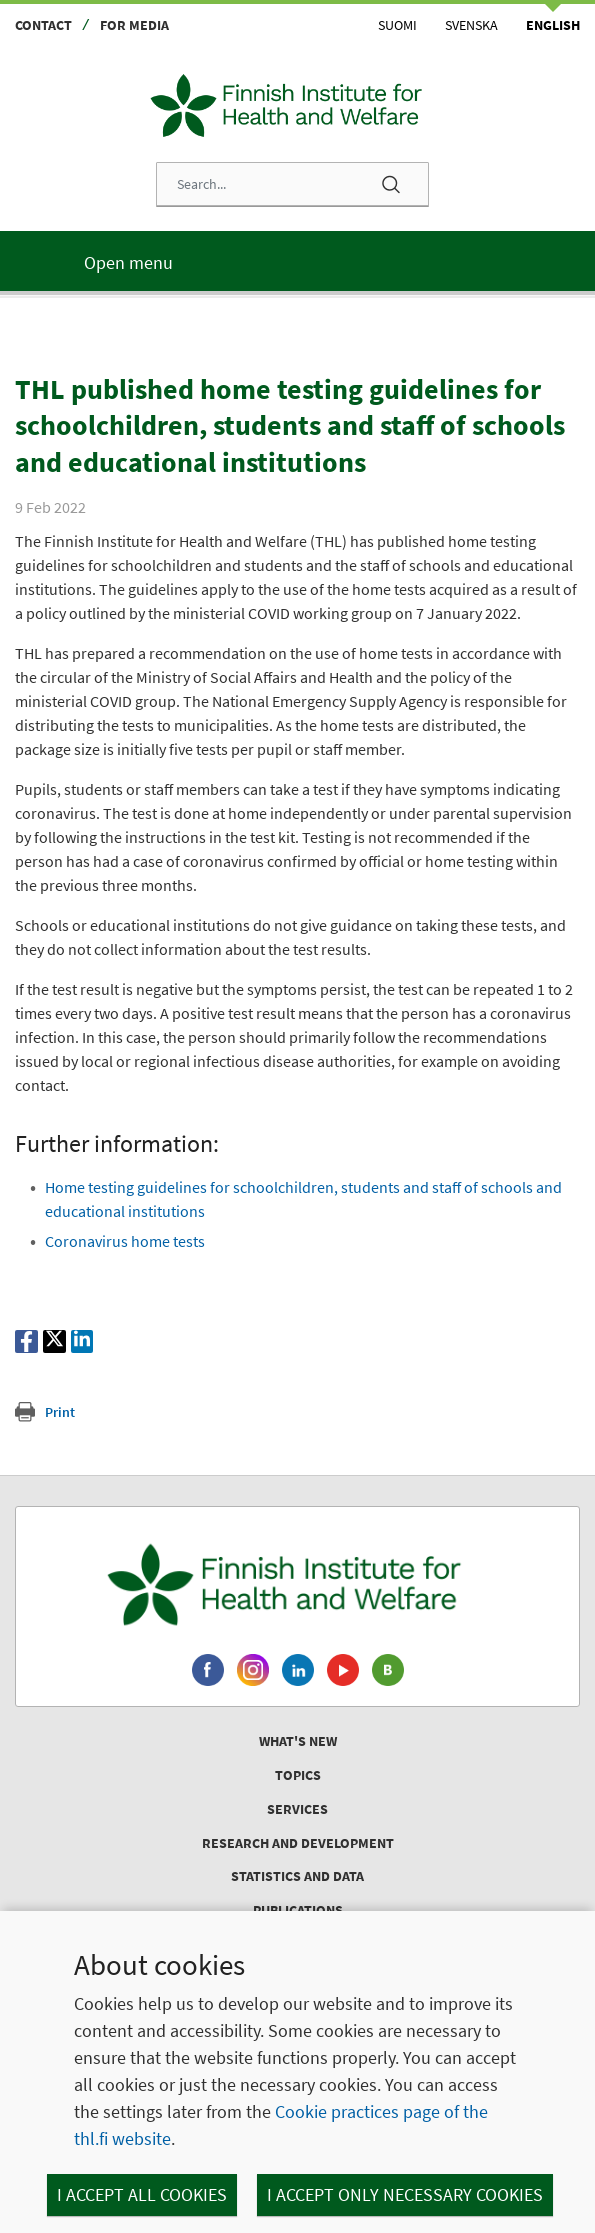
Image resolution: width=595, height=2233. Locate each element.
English (553, 25)
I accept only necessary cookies (405, 2194)
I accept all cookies (142, 2194)
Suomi (397, 25)
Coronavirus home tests (125, 1241)
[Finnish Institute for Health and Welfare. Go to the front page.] (297, 1584)
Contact (43, 25)
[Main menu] (297, 261)
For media (134, 25)
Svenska (471, 25)
